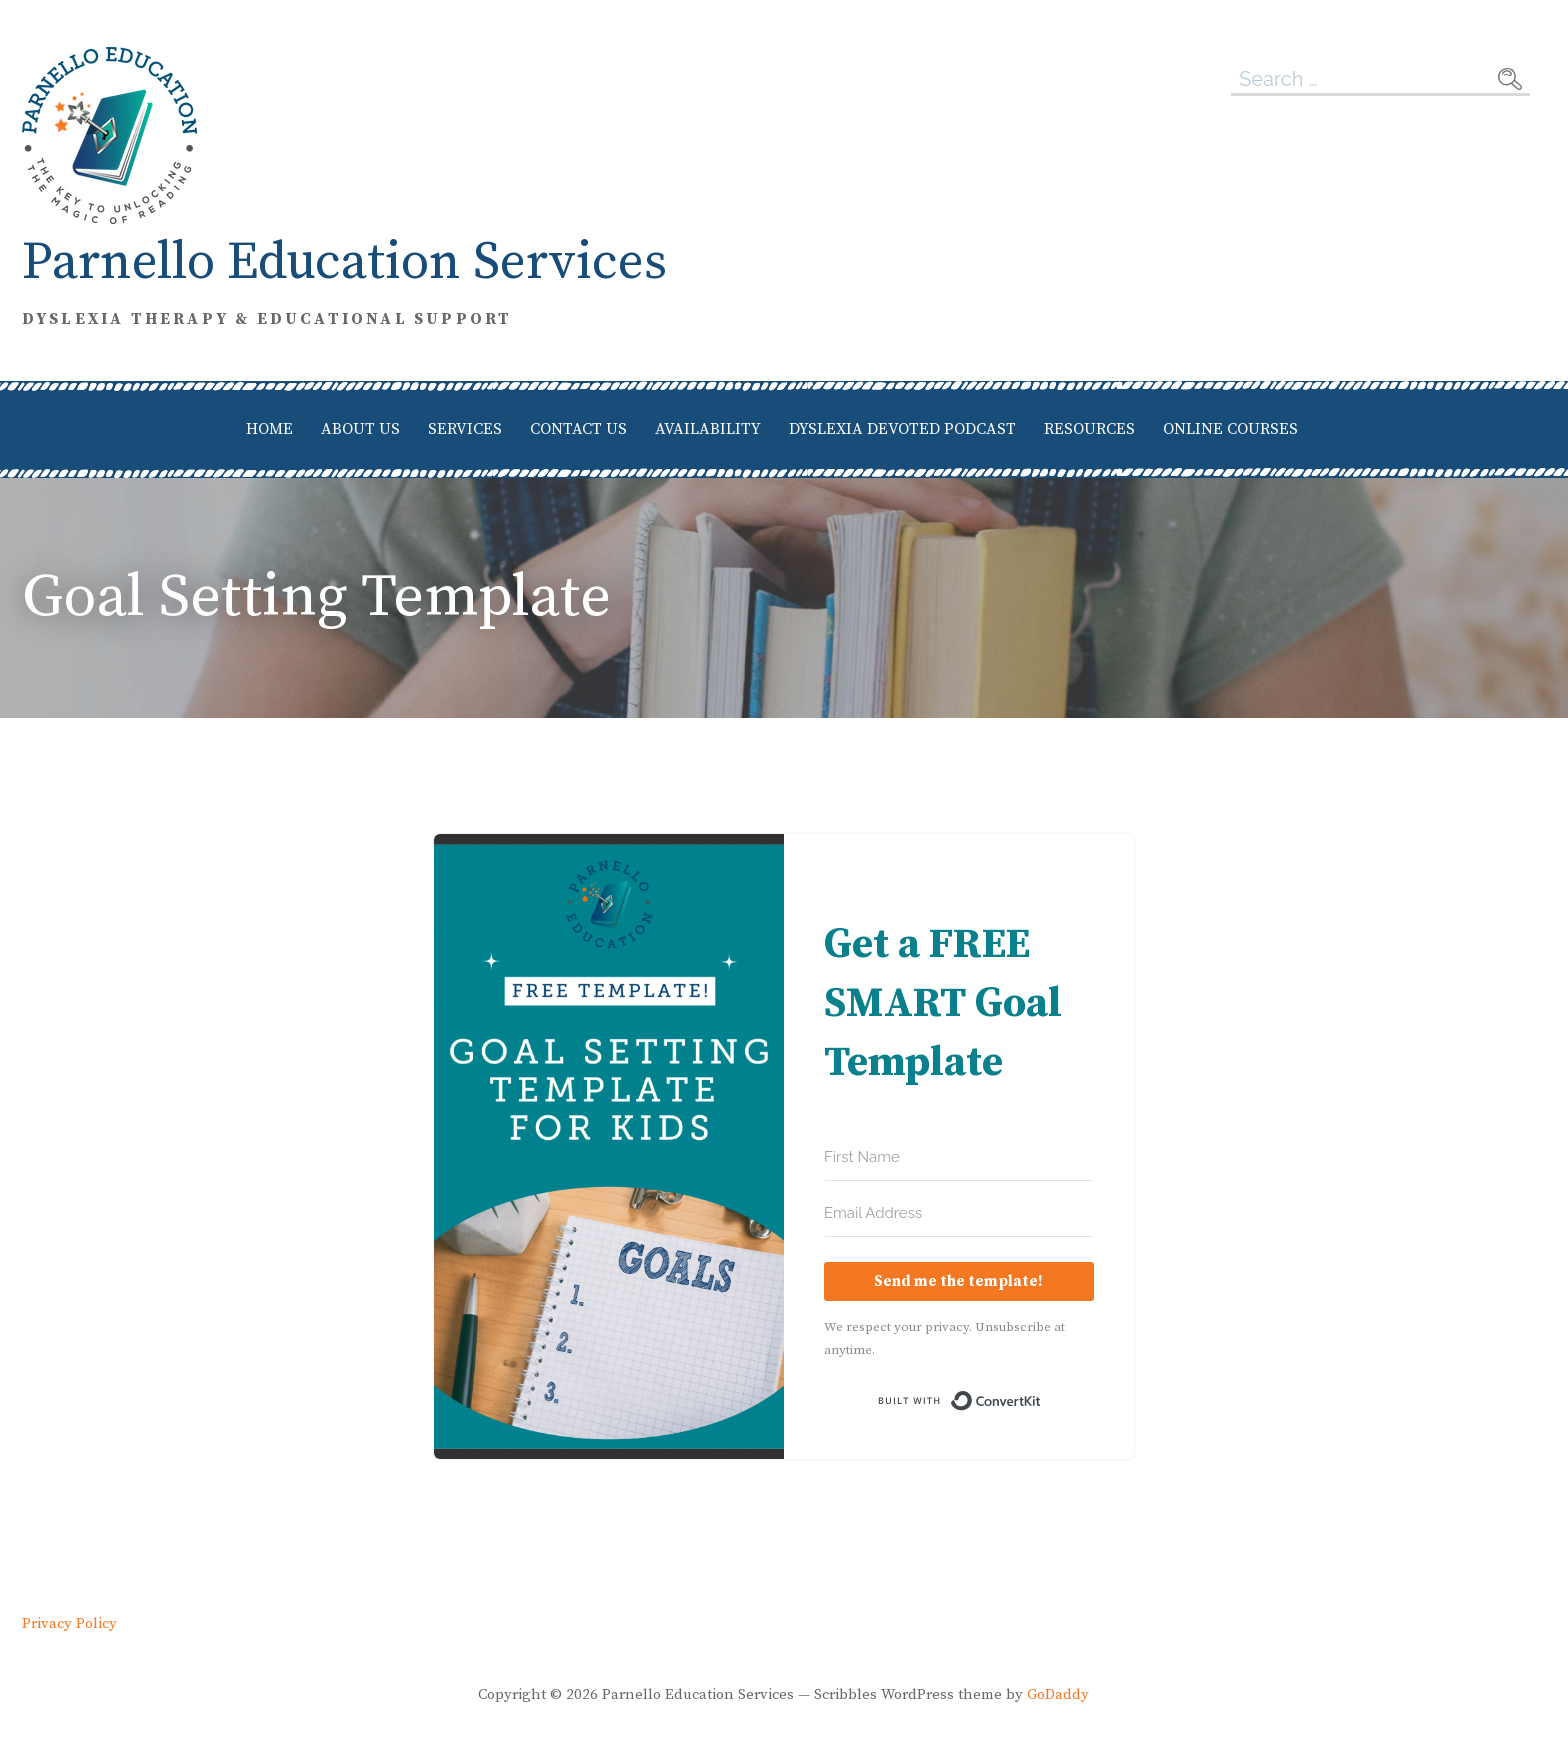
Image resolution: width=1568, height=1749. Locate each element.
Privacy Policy (69, 1624)
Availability (708, 429)
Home (269, 429)
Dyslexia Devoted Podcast (902, 429)
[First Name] (959, 1158)
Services (465, 429)
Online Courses (1230, 429)
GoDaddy (1058, 1694)
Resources (1089, 429)
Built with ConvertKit (1041, 1401)
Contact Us (578, 429)
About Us (360, 429)
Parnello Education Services (344, 262)
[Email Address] (959, 1214)
